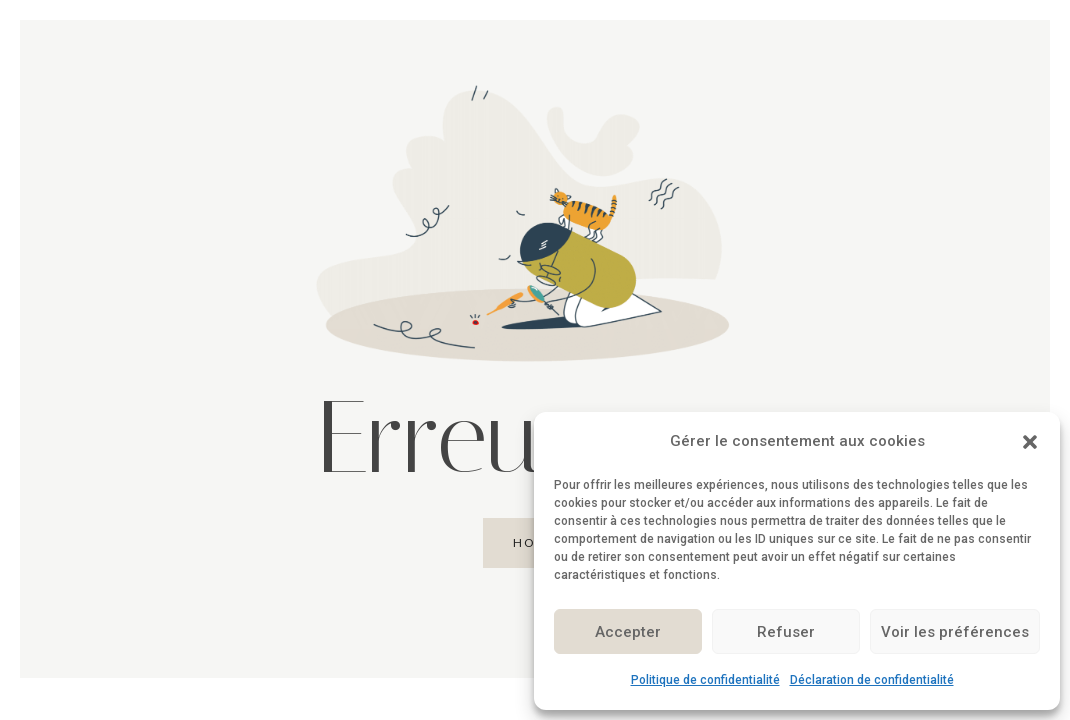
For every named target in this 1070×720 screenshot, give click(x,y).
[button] (1030, 442)
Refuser (786, 632)
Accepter (628, 632)
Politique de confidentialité (705, 680)
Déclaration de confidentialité (872, 680)
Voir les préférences (955, 632)
